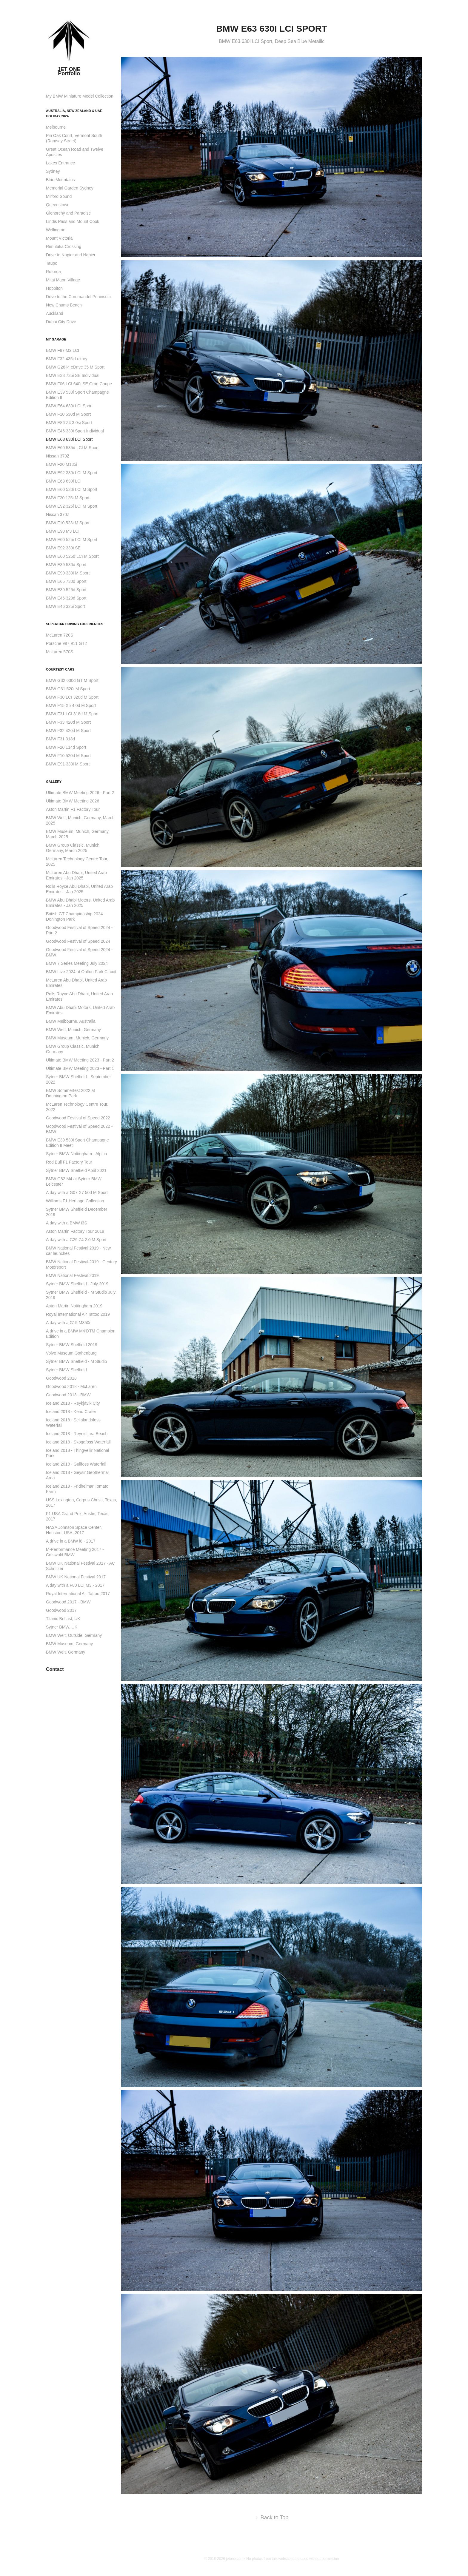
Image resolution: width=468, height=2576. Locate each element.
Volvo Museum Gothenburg (71, 1353)
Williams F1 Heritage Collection (75, 1200)
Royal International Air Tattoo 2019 (78, 1314)
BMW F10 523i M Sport (68, 522)
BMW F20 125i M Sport (68, 497)
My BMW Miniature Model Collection (79, 96)
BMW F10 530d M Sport (68, 414)
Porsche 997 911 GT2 (66, 643)
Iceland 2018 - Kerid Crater (71, 1411)
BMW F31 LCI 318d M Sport (72, 713)
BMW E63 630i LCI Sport (69, 439)
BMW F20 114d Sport (66, 747)
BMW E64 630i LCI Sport (69, 405)
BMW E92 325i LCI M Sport (71, 506)
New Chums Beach (64, 305)
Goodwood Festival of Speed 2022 (78, 1118)
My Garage (56, 339)
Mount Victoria (59, 238)
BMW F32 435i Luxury (66, 358)
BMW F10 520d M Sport (68, 755)
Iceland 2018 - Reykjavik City (73, 1403)
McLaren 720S (59, 635)
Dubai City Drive (61, 321)
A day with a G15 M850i (68, 1322)
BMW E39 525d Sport (66, 589)
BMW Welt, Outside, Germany (74, 1635)
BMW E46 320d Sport (66, 598)
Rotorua (53, 271)
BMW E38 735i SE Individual (72, 375)
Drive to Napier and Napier (71, 254)
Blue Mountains (60, 179)
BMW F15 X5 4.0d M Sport (71, 705)
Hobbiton (54, 288)
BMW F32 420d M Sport (68, 730)
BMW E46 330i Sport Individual (75, 431)
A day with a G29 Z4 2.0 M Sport (76, 1239)
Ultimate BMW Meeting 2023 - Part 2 (80, 1060)
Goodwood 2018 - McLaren (71, 1386)
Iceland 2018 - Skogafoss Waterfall (78, 1442)
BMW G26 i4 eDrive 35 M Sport (75, 367)
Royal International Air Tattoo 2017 (78, 1593)
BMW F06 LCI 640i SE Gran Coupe (79, 383)
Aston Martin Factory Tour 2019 (75, 1231)
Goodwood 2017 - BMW (68, 1602)
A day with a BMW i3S (66, 1223)
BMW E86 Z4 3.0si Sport (69, 422)
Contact (55, 1669)
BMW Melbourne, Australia (71, 1021)
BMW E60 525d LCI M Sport (72, 556)
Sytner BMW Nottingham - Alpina (76, 1153)
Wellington (55, 229)
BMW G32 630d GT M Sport (72, 680)
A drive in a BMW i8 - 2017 (71, 1541)
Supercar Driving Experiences (74, 624)
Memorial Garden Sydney (69, 188)
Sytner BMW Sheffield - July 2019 (77, 1283)
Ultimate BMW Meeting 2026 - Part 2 (80, 792)
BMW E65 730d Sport (66, 581)
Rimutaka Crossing (63, 246)
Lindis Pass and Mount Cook (72, 221)
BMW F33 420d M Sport (68, 722)
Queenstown (58, 204)
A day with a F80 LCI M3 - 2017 (75, 1585)
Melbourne (56, 127)
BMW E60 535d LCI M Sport (72, 447)
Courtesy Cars (60, 669)
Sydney (53, 171)
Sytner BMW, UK (61, 1627)
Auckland (54, 313)
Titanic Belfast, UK (63, 1618)
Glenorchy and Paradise (68, 213)
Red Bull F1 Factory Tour (69, 1162)
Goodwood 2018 (61, 1378)
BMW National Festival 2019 (72, 1275)
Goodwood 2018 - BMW (68, 1394)
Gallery (53, 781)
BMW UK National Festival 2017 (76, 1576)
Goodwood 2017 (61, 1610)
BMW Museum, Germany (69, 1643)
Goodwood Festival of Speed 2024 (78, 941)
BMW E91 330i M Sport (68, 764)
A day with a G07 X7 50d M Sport (77, 1192)
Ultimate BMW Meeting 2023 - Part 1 (80, 1068)
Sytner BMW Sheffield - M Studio (76, 1361)
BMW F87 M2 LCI (62, 350)
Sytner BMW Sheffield (66, 1369)
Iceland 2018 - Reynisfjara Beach (76, 1433)
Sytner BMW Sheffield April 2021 (76, 1170)
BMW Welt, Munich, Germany (73, 1029)
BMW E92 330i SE (63, 548)
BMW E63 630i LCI (63, 481)
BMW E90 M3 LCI (62, 531)
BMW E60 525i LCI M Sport (71, 539)
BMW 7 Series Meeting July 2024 (77, 963)
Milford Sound (59, 196)
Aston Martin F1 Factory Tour (73, 809)
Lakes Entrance (60, 163)
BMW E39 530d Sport (66, 564)
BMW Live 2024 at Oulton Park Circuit (81, 971)
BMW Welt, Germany (65, 1652)
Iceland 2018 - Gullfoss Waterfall (76, 1464)
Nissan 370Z (58, 456)
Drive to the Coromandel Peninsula (78, 296)
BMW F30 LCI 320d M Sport (72, 697)
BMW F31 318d (60, 739)
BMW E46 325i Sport (65, 606)
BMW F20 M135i (61, 464)
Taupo (51, 263)
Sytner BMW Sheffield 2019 (71, 1344)
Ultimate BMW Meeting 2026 (72, 801)
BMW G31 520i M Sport (68, 688)
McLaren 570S (59, 651)
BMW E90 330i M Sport (68, 573)
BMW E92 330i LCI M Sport (71, 472)
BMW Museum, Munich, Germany (77, 1038)
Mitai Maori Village (63, 280)
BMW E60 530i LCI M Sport (71, 489)
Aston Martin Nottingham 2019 (74, 1306)
